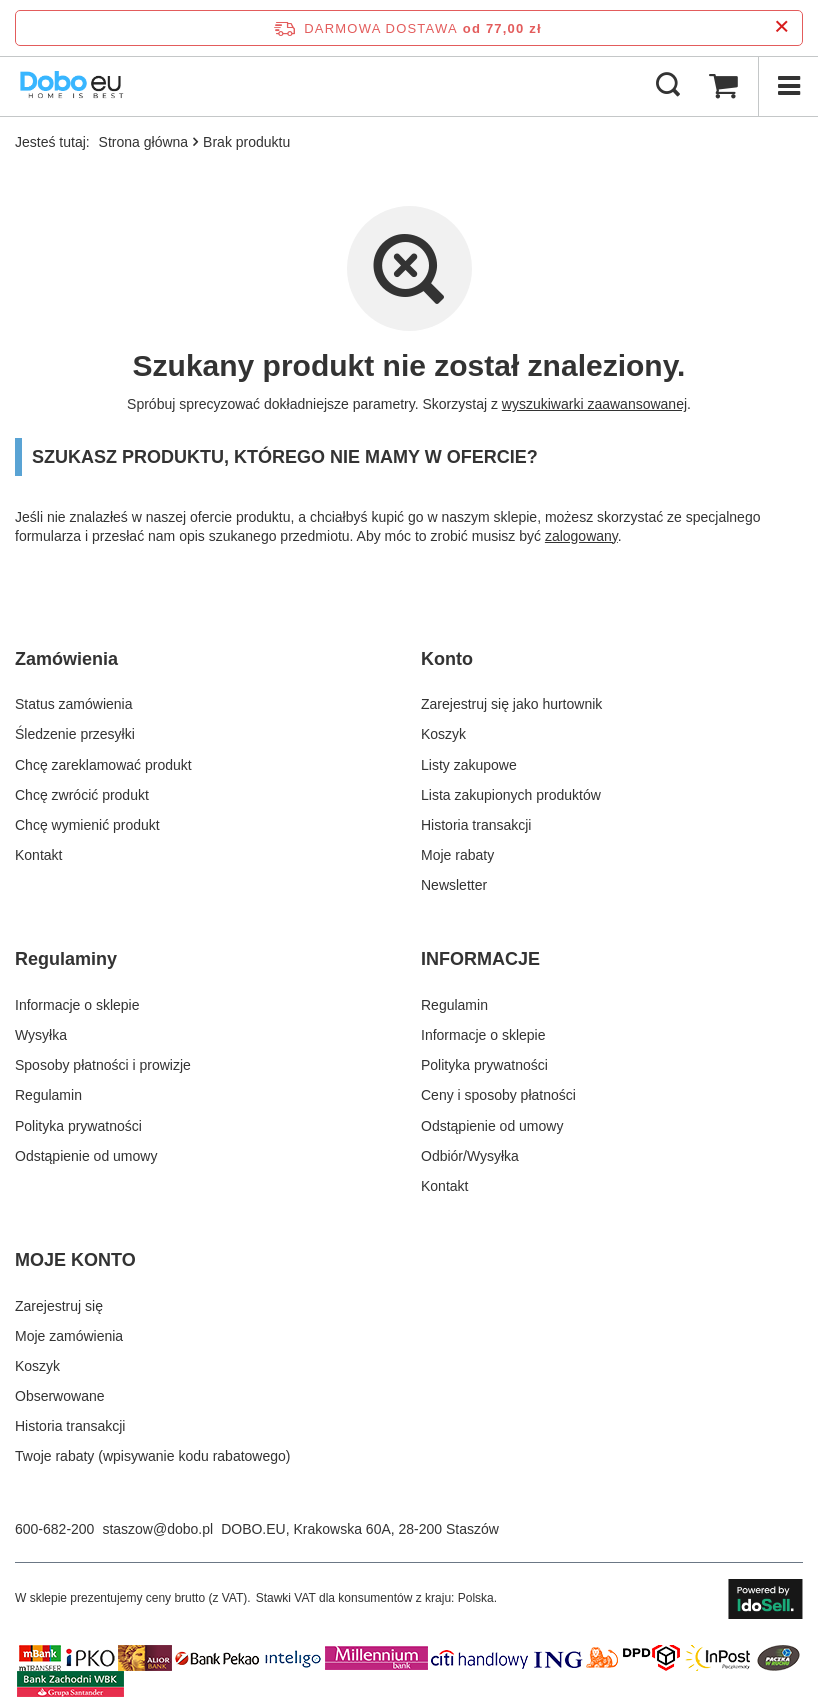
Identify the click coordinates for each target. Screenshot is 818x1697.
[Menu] (788, 86)
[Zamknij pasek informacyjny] (781, 27)
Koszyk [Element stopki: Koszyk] (443, 734)
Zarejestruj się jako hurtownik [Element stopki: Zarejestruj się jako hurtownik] (511, 704)
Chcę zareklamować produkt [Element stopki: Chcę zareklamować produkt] (103, 765)
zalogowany (581, 536)
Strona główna (144, 142)
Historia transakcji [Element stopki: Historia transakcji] (476, 825)
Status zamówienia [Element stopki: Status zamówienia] (74, 704)
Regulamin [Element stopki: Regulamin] (48, 1095)
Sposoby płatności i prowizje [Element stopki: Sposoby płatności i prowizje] (103, 1065)
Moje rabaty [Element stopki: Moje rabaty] (457, 855)
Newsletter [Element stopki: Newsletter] (454, 885)
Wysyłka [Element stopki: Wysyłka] (41, 1035)
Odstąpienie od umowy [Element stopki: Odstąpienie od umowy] (86, 1156)
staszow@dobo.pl (157, 1529)
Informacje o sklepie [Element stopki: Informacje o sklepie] (77, 1005)
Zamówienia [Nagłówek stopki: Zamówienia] (66, 659)
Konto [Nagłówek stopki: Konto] (447, 659)
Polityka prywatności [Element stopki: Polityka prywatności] (78, 1126)
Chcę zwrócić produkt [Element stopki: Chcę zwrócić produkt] (82, 795)
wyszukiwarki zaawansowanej (594, 404)
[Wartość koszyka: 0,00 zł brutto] (723, 86)
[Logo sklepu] (72, 86)
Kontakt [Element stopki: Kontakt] (38, 855)
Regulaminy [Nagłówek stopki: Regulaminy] (66, 959)
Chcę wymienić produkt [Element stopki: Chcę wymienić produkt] (87, 825)
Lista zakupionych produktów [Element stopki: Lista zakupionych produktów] (511, 795)
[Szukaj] (668, 86)
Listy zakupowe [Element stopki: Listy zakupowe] (469, 765)
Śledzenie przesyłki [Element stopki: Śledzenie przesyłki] (75, 734)
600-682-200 (54, 1529)
